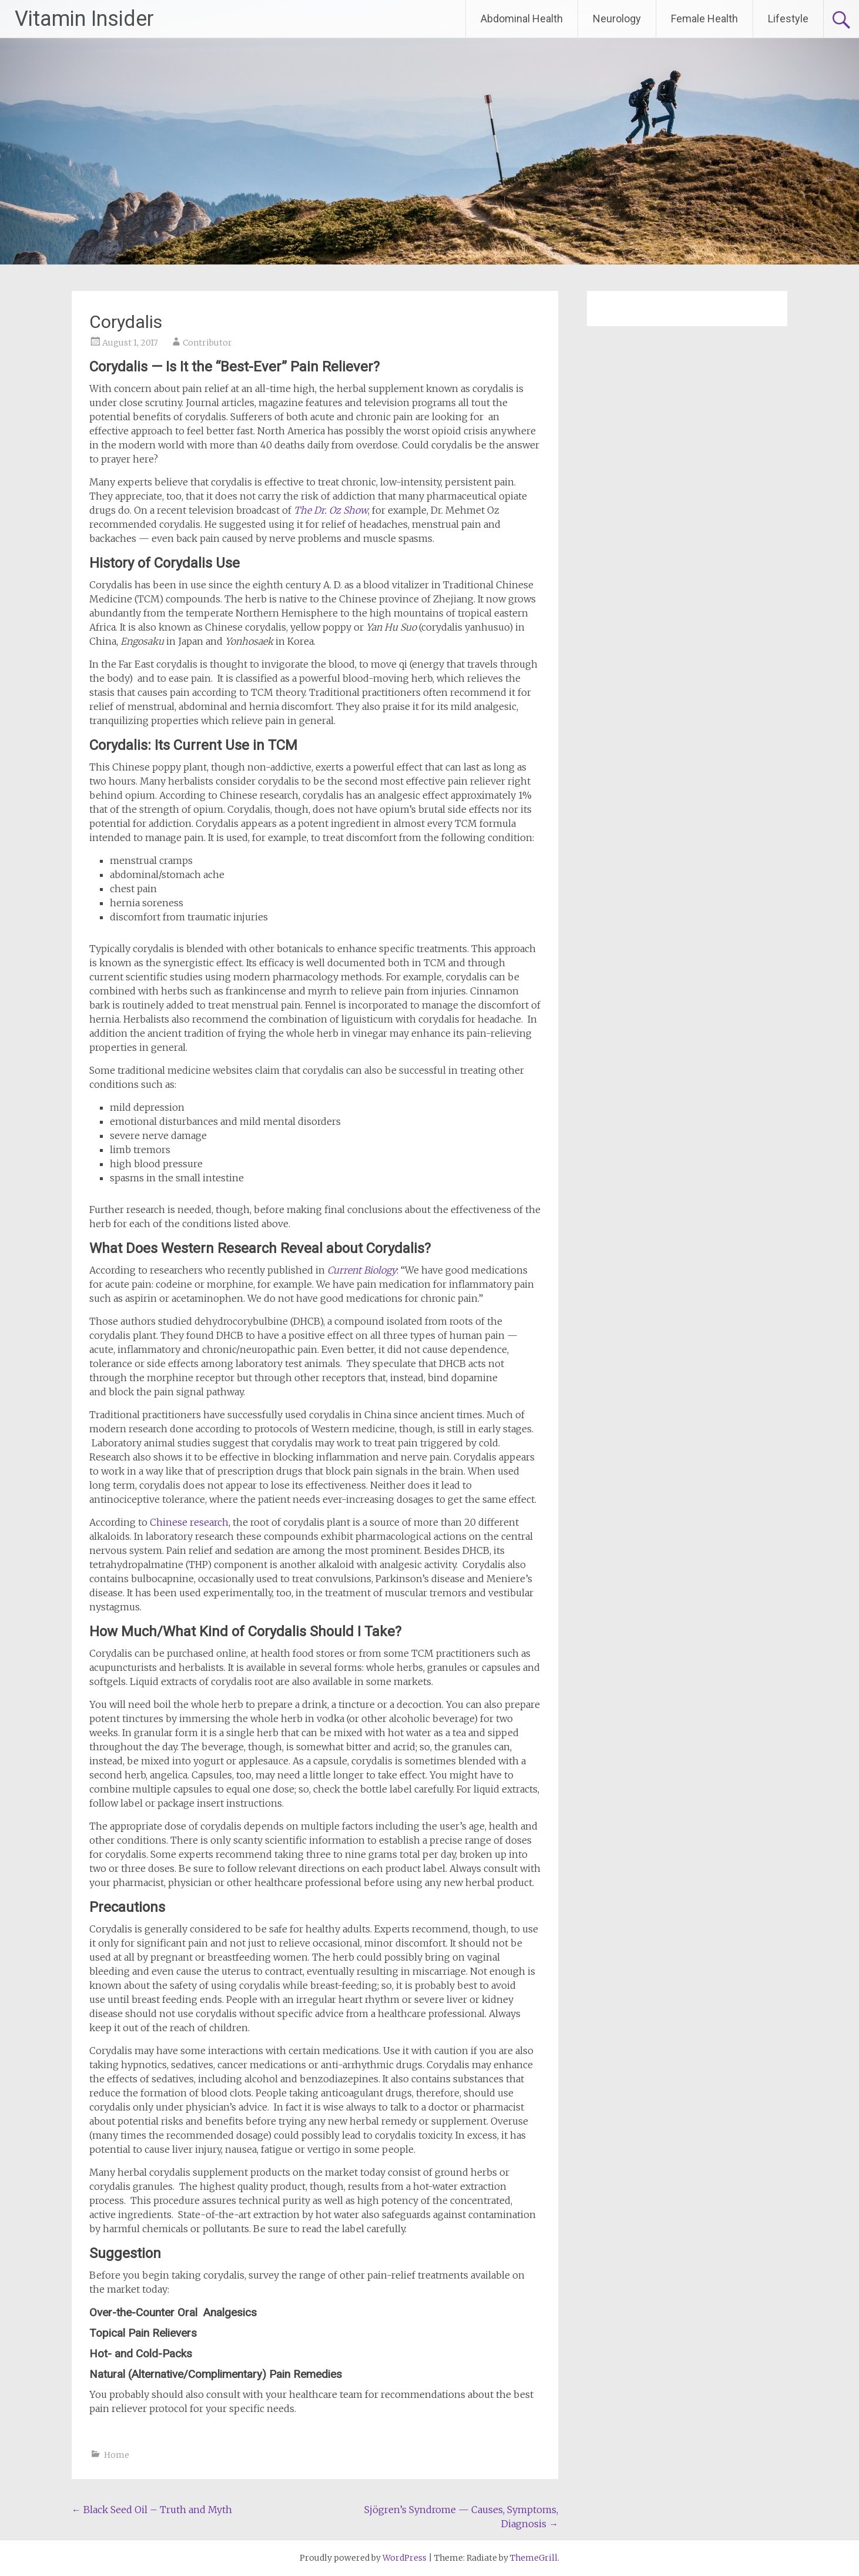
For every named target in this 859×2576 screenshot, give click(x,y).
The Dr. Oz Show (331, 510)
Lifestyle (788, 18)
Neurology (617, 18)
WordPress (404, 2557)
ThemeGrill (534, 2557)
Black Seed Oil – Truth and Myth (152, 2509)
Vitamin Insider (84, 18)
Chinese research (189, 1522)
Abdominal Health (522, 18)
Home (116, 2455)
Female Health (704, 18)
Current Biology (362, 1270)
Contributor (207, 342)
